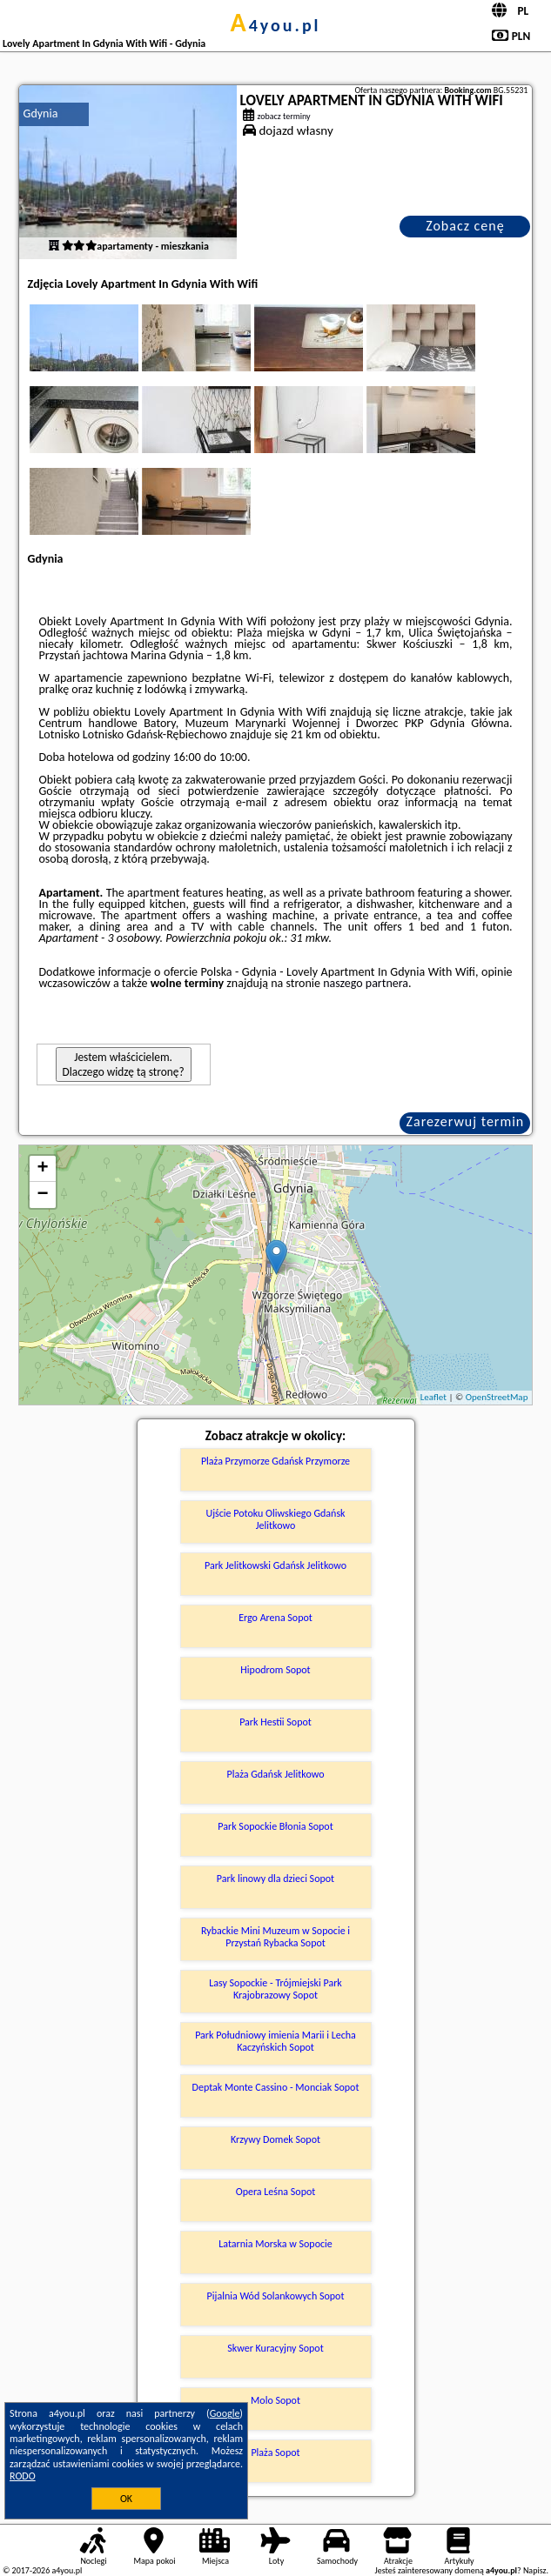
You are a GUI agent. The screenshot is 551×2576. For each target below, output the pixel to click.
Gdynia (41, 113)
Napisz (535, 2570)
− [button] (42, 1195)
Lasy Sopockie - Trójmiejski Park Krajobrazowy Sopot (275, 1989)
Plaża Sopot (275, 2452)
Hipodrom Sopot (275, 1670)
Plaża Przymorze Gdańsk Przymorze (275, 1461)
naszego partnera (365, 983)
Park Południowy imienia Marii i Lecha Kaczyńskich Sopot (275, 2041)
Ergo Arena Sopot (275, 1618)
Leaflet (433, 1397)
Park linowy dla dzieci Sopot (275, 1878)
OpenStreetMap (497, 1397)
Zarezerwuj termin (466, 1121)
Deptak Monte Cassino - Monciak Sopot (275, 2087)
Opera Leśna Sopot (276, 2192)
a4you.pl (275, 25)
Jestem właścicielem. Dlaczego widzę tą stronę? (124, 1064)
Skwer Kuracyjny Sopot (275, 2348)
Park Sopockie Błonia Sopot (275, 1826)
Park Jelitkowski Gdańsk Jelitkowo (275, 1565)
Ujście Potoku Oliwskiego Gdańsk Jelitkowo (275, 1519)
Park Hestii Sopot (275, 1722)
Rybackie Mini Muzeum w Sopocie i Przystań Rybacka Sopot (275, 1937)
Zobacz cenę (465, 225)
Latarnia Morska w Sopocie (275, 2244)
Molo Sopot (275, 2400)
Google (225, 2413)
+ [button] (42, 1169)
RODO (23, 2476)
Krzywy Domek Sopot (275, 2139)
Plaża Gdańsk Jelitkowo (276, 1774)
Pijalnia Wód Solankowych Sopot (276, 2296)
